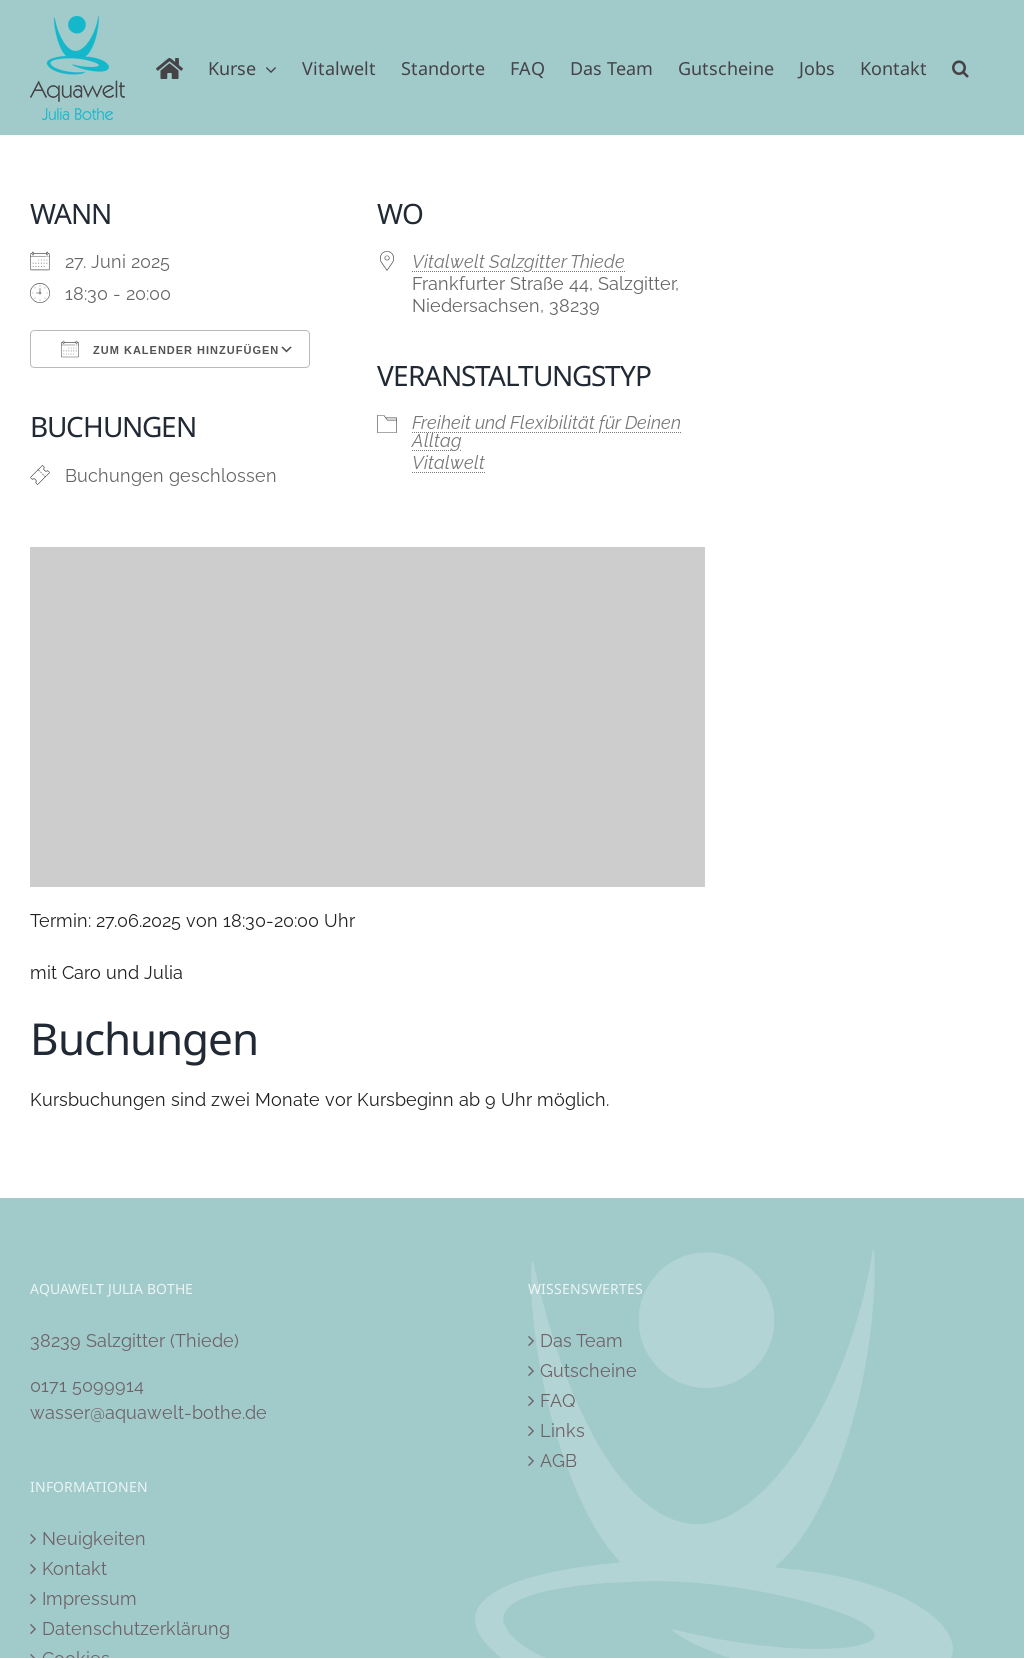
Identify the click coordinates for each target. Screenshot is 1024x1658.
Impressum (89, 1598)
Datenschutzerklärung (136, 1628)
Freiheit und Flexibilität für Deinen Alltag (546, 431)
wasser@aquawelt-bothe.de (148, 1412)
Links (562, 1430)
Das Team (581, 1340)
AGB (558, 1460)
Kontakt (74, 1568)
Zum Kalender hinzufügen (170, 349)
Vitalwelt (448, 462)
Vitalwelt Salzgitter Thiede (518, 261)
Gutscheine (588, 1370)
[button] (960, 67)
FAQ (557, 1400)
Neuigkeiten (94, 1538)
